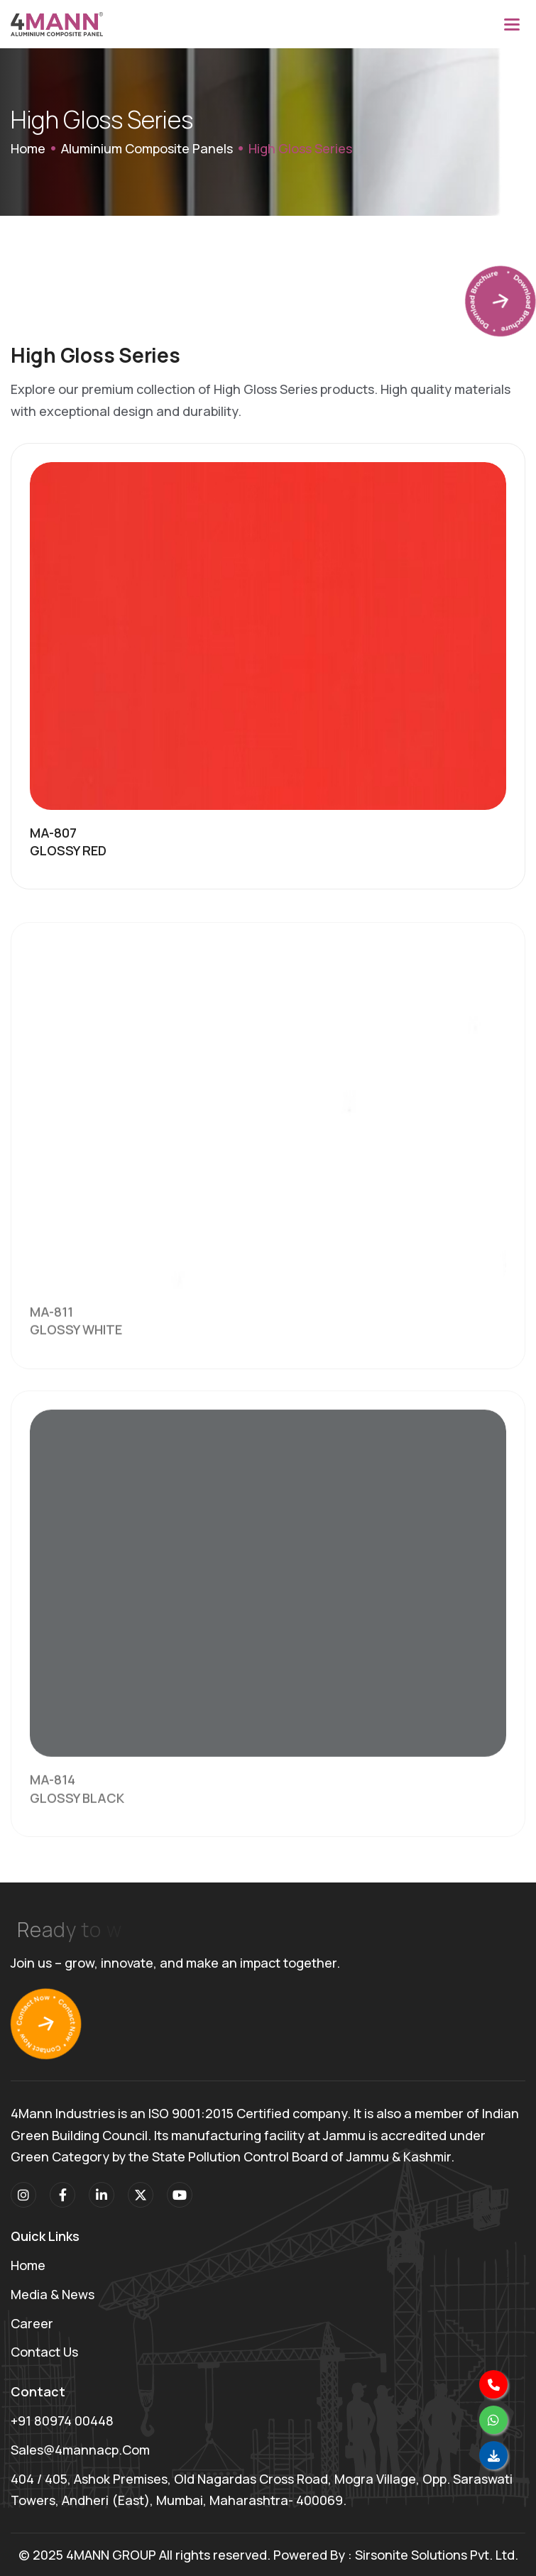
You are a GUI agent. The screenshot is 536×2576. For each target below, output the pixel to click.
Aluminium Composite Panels (147, 148)
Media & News (52, 2294)
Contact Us (44, 2351)
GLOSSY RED (68, 851)
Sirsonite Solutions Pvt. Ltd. (436, 2554)
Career (32, 2323)
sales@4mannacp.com (80, 2449)
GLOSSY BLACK (77, 1812)
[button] (511, 24)
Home (28, 148)
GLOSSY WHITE (76, 1344)
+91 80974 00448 (62, 2420)
